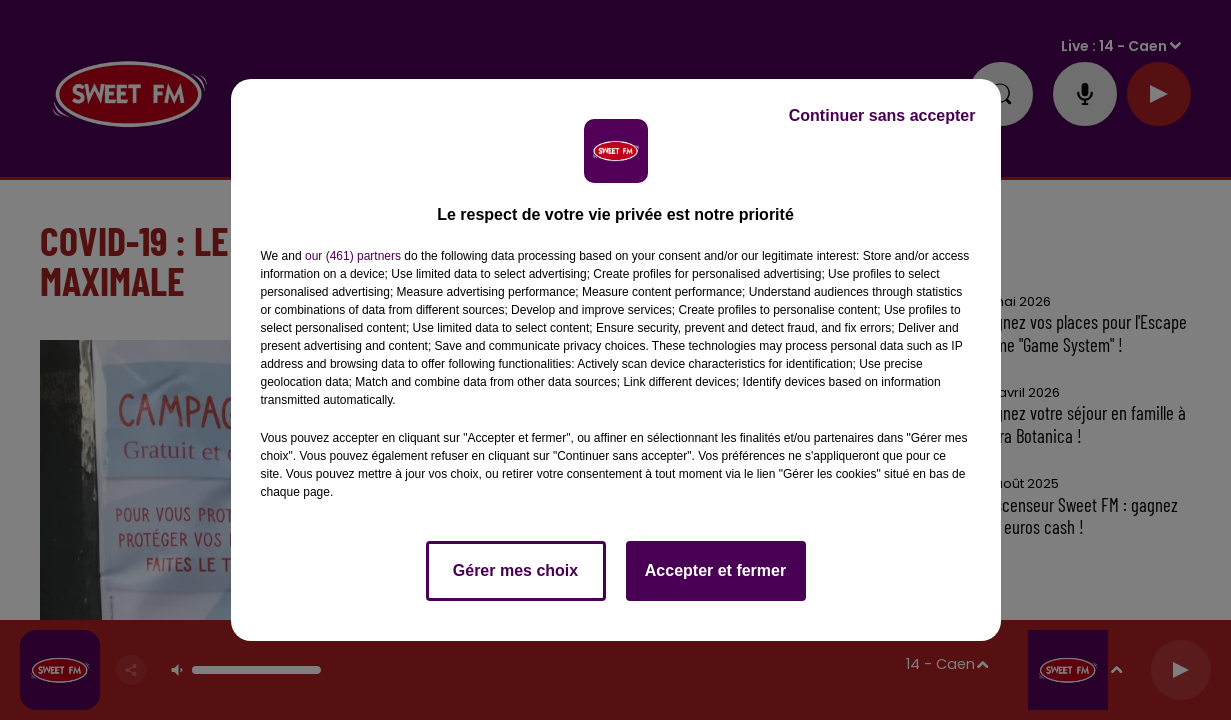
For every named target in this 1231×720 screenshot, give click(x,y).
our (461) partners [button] (353, 256)
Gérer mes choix (515, 570)
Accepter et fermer (715, 570)
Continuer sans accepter (882, 115)
